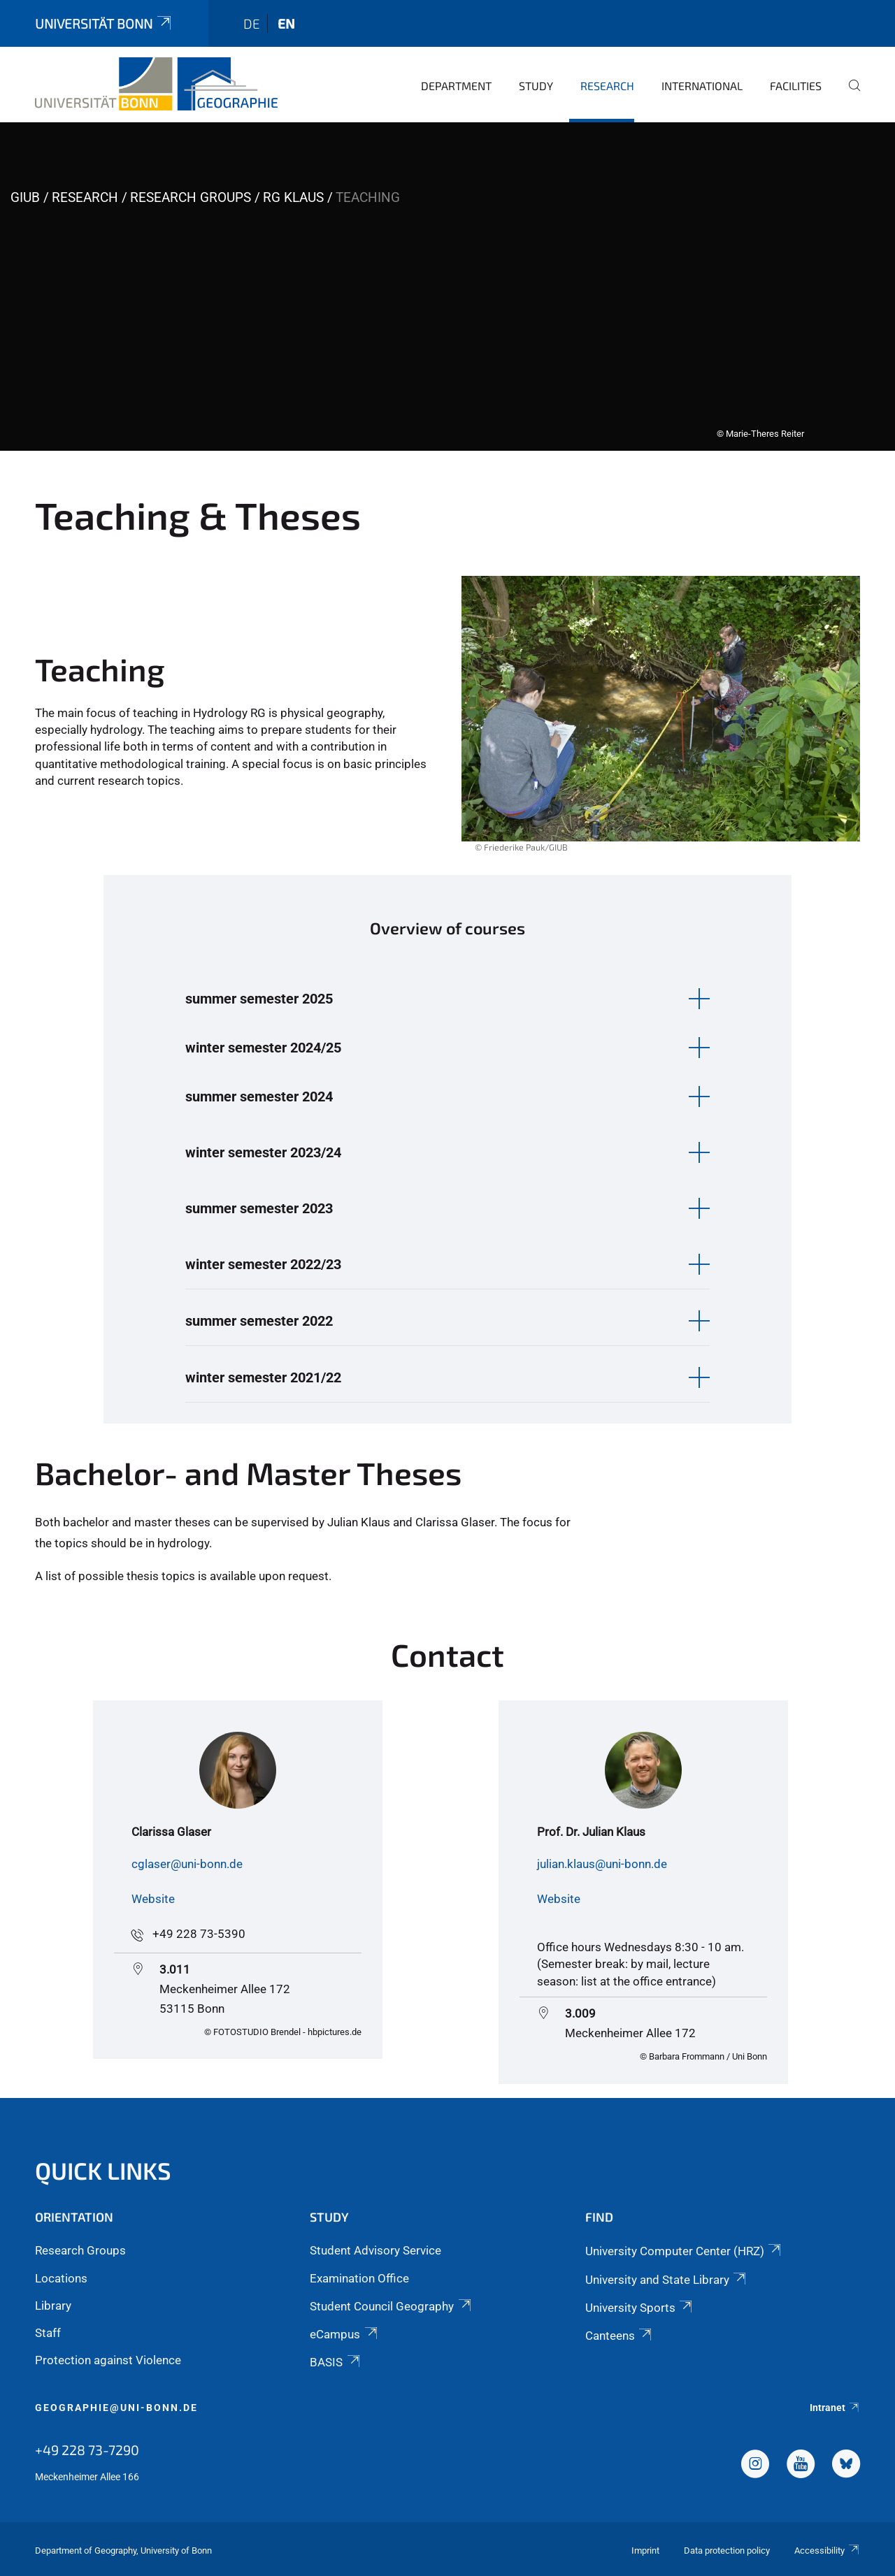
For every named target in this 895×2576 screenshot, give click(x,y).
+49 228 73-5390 (198, 1934)
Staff (48, 2333)
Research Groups (190, 197)
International (702, 85)
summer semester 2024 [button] (259, 1096)
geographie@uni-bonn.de (116, 2407)
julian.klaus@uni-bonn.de (602, 1864)
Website (153, 1899)
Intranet (835, 2407)
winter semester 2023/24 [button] (263, 1152)
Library (53, 2306)
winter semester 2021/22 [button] (263, 1377)
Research (607, 85)
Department (456, 85)
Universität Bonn (104, 23)
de (251, 23)
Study (536, 85)
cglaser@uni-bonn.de (187, 1864)
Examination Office (359, 2278)
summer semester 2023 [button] (259, 1208)
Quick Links (103, 2170)
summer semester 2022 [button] (259, 1320)
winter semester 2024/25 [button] (263, 1047)
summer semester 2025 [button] (259, 998)
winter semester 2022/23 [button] (263, 1264)
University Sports (639, 2308)
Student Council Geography (391, 2306)
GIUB (25, 197)
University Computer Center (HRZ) (684, 2251)
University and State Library (666, 2280)
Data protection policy (727, 2550)
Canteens (619, 2336)
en (286, 23)
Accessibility (827, 2550)
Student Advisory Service (375, 2250)
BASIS (335, 2362)
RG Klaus (293, 197)
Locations (61, 2278)
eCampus (344, 2334)
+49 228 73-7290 (87, 2449)
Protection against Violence (108, 2360)
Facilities (796, 85)
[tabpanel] (447, 286)
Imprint (645, 2550)
